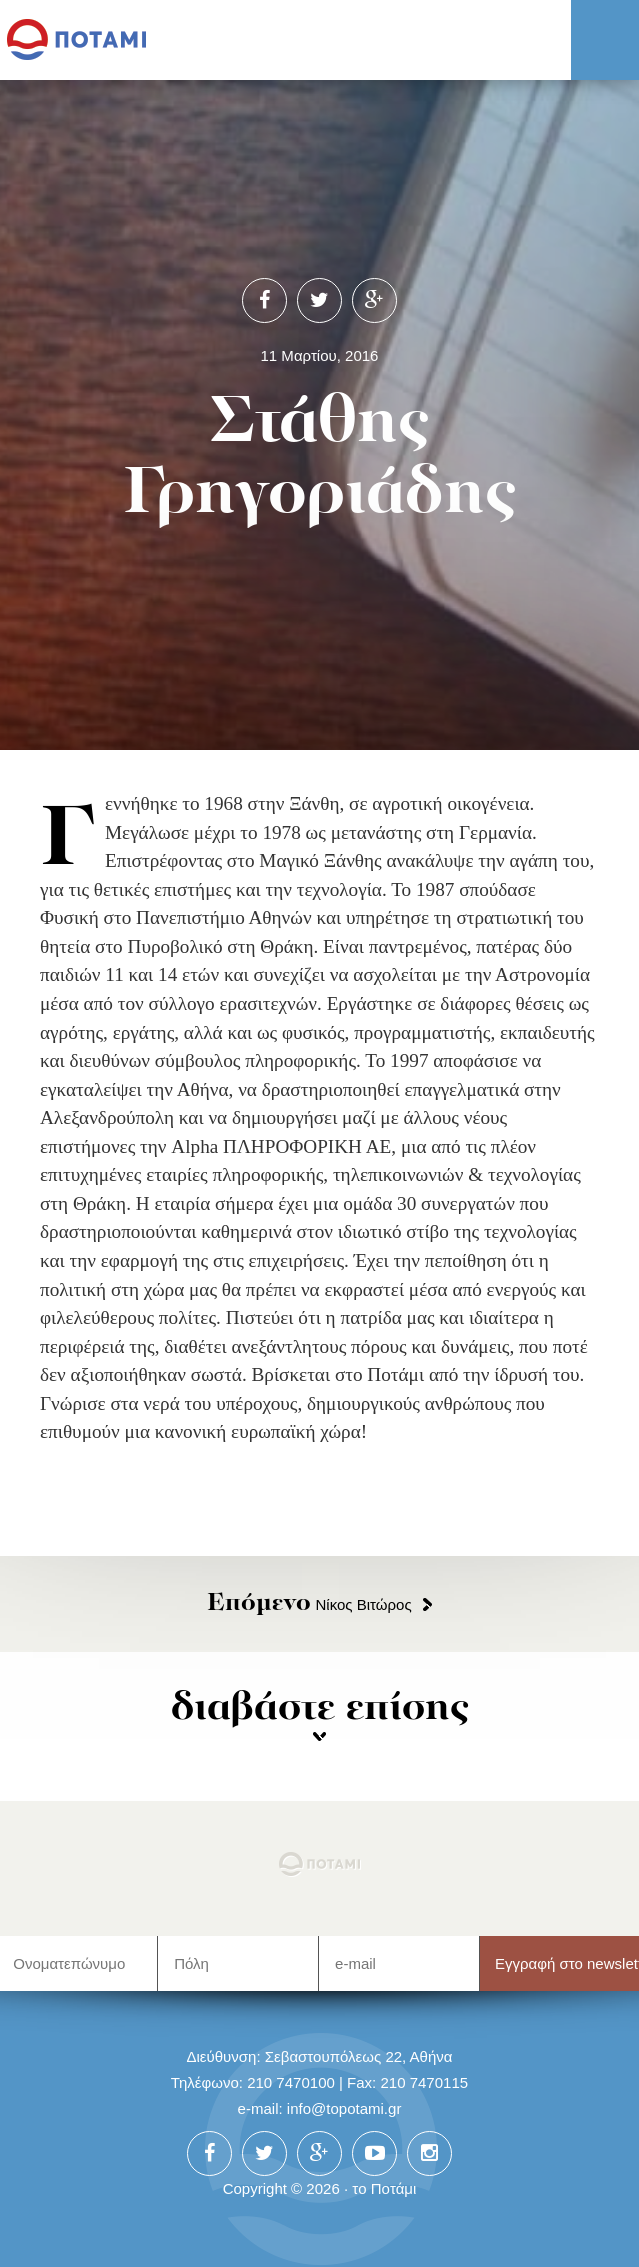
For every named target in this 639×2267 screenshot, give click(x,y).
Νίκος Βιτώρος (309, 1604)
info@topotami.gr (344, 2108)
